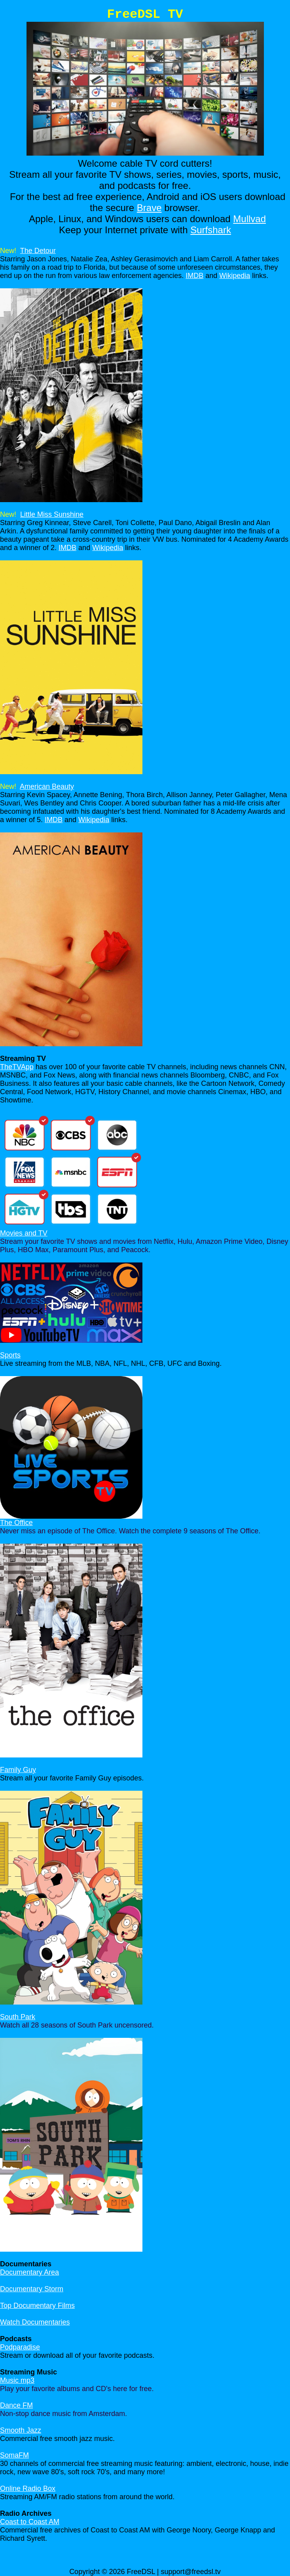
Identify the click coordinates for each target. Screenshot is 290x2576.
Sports (10, 1355)
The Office (16, 1523)
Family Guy (18, 1770)
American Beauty (47, 786)
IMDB (194, 276)
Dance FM (16, 2405)
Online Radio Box (27, 2488)
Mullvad (249, 218)
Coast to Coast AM (29, 2522)
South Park (17, 2017)
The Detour (38, 251)
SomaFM (14, 2455)
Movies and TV (23, 1233)
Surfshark (210, 230)
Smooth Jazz (20, 2430)
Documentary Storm (31, 2289)
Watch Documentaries (35, 2322)
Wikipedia (234, 276)
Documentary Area (29, 2272)
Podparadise (20, 2347)
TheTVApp (17, 1067)
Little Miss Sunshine (51, 514)
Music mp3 (17, 2380)
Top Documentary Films (37, 2305)
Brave (149, 207)
